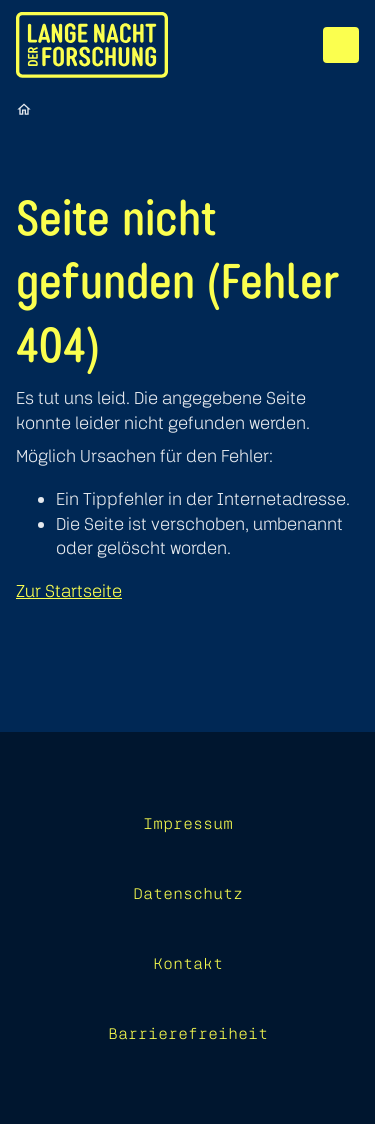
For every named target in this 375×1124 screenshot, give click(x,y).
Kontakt (188, 963)
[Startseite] (24, 109)
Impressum (188, 823)
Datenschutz (188, 893)
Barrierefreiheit (188, 1033)
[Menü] (341, 45)
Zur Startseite (69, 590)
